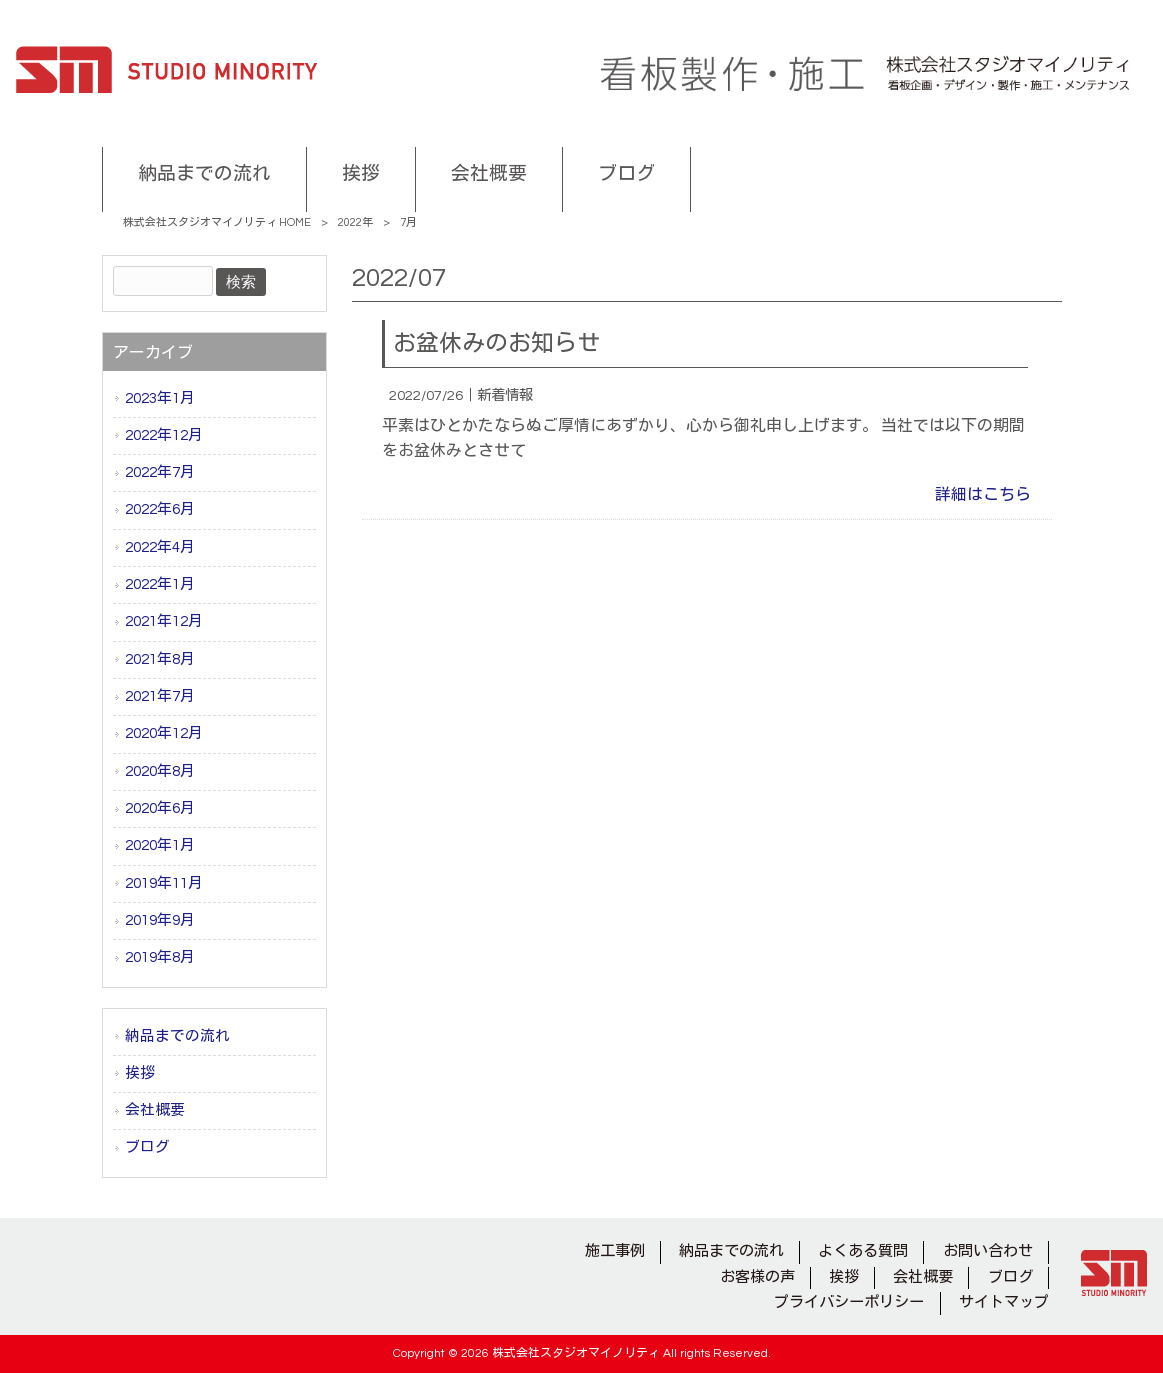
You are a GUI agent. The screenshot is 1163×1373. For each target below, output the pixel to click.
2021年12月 (164, 621)
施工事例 (615, 1251)
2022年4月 (160, 547)
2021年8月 (160, 659)
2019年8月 (160, 957)
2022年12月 (164, 435)
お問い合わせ (988, 1251)
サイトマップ (1004, 1302)
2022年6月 (160, 509)
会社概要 (155, 1110)
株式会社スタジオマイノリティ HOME (217, 222)
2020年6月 (160, 808)
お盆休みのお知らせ (496, 344)
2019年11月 (164, 883)
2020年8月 (160, 771)
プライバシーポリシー (849, 1302)
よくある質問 (863, 1251)
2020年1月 (160, 845)
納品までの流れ (177, 1036)
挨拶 (140, 1073)
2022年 (355, 222)
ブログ (147, 1147)
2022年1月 (160, 584)
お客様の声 (757, 1277)
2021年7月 (160, 696)
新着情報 (505, 395)
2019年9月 (160, 920)
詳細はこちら (983, 495)
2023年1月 (160, 398)
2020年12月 (164, 733)
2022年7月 (160, 472)
